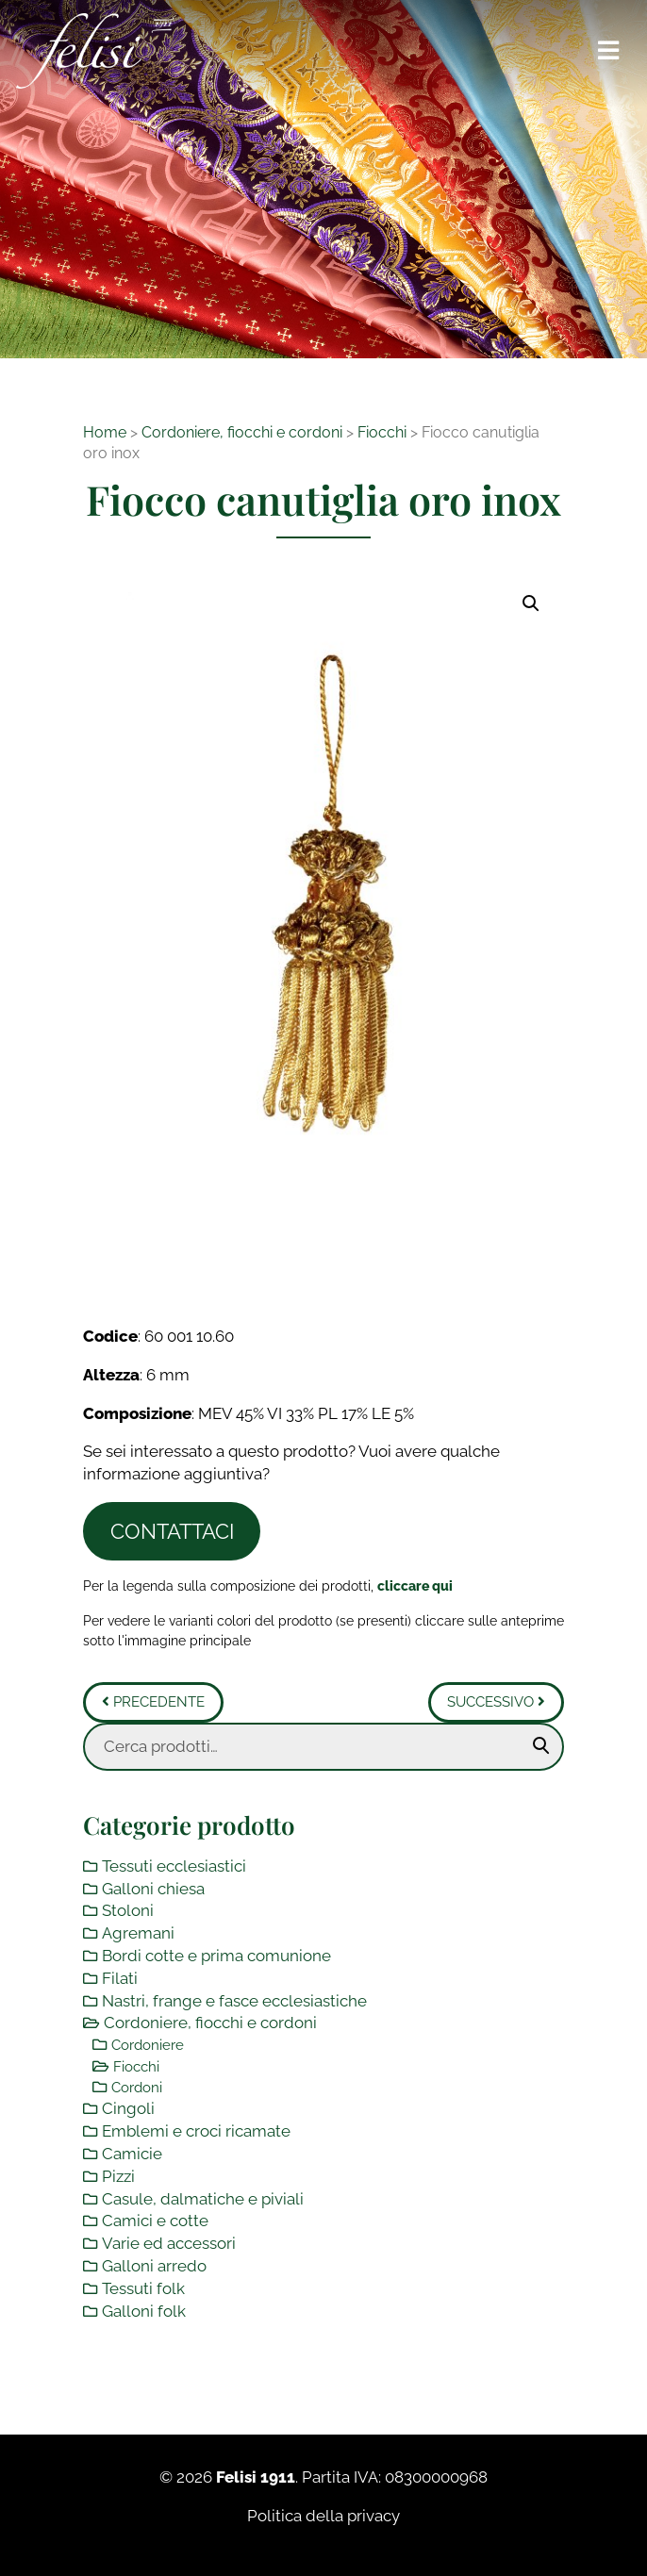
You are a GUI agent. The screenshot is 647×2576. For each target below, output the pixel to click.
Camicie (132, 2153)
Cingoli (128, 2108)
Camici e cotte (155, 2220)
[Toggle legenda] (415, 1585)
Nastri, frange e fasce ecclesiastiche (234, 2000)
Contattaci (172, 1531)
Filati (120, 1978)
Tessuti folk (143, 2288)
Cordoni (136, 2087)
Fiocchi (381, 432)
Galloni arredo (154, 2265)
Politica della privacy (323, 2515)
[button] (531, 603)
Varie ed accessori (169, 2243)
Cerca (541, 1746)
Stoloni (128, 1910)
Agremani (138, 1933)
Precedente (153, 1701)
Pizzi (118, 2176)
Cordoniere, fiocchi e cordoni (241, 432)
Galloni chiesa (153, 1888)
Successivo (496, 1701)
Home (104, 432)
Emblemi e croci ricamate (196, 2131)
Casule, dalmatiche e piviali (203, 2198)
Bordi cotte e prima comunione (216, 1955)
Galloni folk (144, 2311)
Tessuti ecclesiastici (174, 1866)
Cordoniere (147, 2045)
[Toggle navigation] (609, 51)
